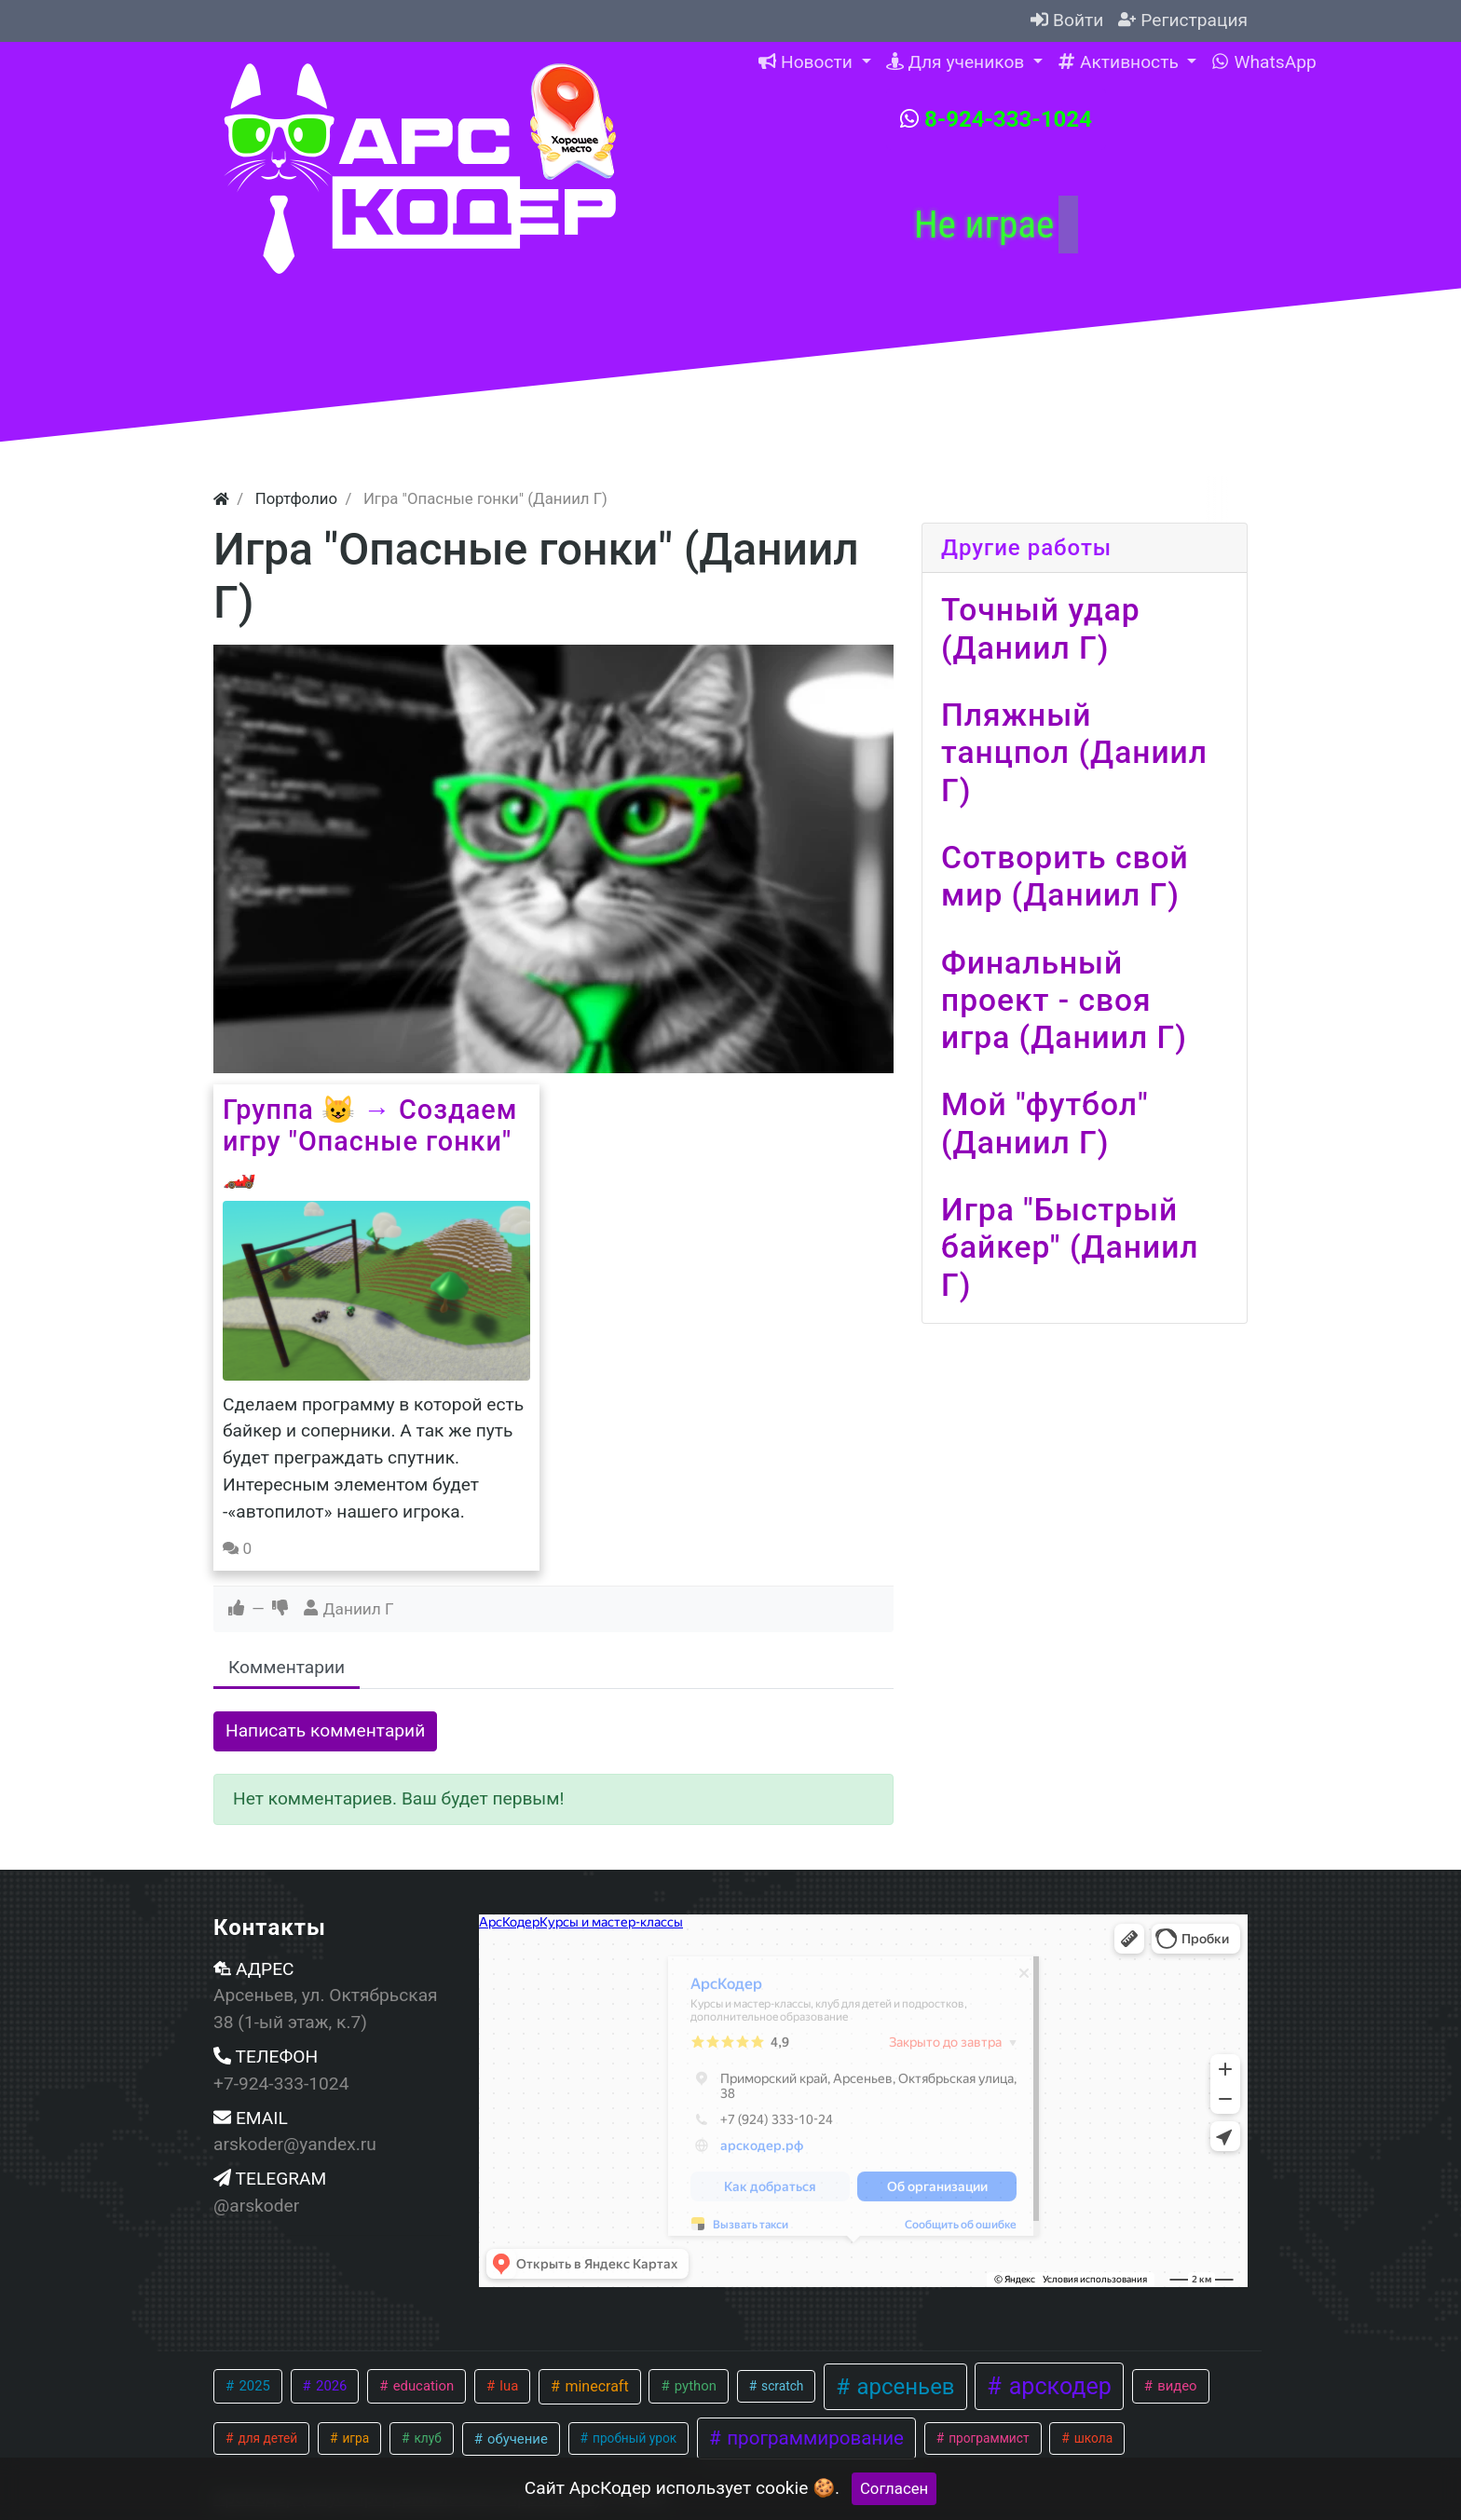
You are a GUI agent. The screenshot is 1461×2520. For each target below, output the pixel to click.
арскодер (1057, 2386)
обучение (515, 2439)
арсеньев (903, 2387)
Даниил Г (358, 1609)
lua (508, 2385)
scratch (781, 2385)
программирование (813, 2438)
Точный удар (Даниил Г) (1040, 628)
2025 (253, 2385)
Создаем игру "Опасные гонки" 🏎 (370, 1142)
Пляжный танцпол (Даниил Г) (1074, 753)
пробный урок (633, 2438)
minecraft (594, 2386)
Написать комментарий (325, 1730)
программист (988, 2438)
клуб (426, 2438)
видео (1175, 2385)
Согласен (894, 2488)
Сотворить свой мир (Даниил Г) (1065, 876)
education (421, 2385)
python (694, 2385)
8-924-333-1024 (996, 119)
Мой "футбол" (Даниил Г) (1045, 1123)
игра (354, 2438)
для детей (266, 2438)
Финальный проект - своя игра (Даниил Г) (1064, 1000)
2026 (329, 2385)
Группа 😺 (289, 1109)
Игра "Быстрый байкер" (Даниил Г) (1070, 1247)
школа (1092, 2438)
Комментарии (286, 1667)
